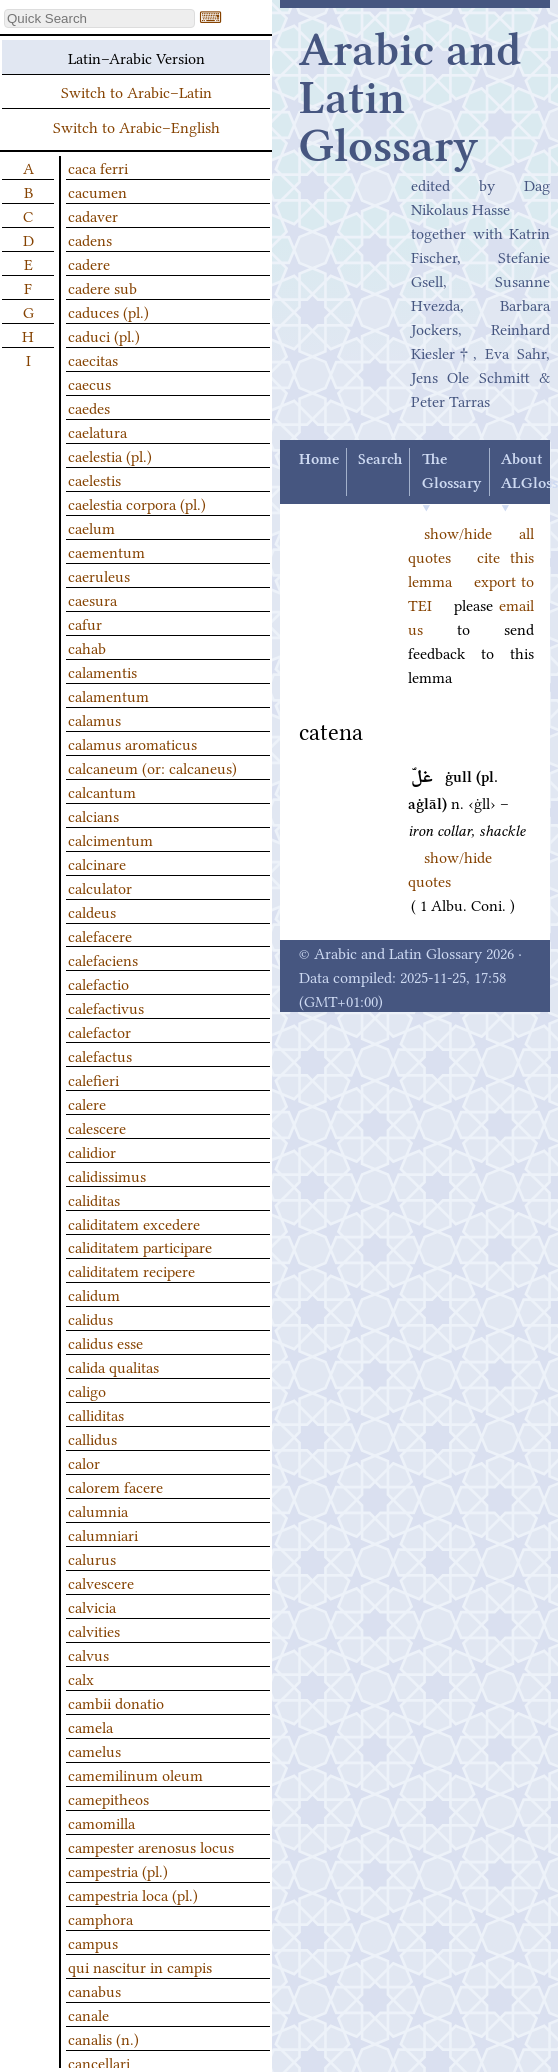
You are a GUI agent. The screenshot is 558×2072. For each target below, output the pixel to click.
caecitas (93, 359)
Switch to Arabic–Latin (136, 91)
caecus (89, 383)
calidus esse (105, 1342)
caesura (92, 599)
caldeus (92, 911)
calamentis (102, 671)
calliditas (96, 1414)
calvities (94, 1630)
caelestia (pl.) (110, 455)
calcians (93, 815)
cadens (90, 239)
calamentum (108, 695)
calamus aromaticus (132, 743)
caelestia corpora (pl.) (137, 503)
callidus (92, 1438)
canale (88, 2014)
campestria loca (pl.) (133, 1894)
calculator (100, 887)
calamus (94, 719)
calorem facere (115, 1486)
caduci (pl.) (104, 335)
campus (93, 1942)
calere (87, 1103)
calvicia (92, 1606)
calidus (90, 1318)
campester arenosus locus (151, 1846)
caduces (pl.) (108, 311)
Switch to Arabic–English (136, 126)
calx (81, 1678)
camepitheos (108, 1798)
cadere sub (102, 287)
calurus (92, 1558)
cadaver (93, 215)
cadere (89, 263)
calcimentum (110, 839)
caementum (106, 551)
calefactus (100, 1055)
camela (90, 1726)
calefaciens (103, 959)
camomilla (101, 1822)
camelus (94, 1750)
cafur (85, 623)
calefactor (99, 1031)
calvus (88, 1654)
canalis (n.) (103, 2038)
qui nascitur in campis (140, 1966)
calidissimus (107, 1175)
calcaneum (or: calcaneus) (152, 767)
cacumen (97, 191)
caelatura (97, 431)
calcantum (102, 791)
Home (319, 460)
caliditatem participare (140, 1246)
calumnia (98, 1510)
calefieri (93, 1079)
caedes (89, 407)
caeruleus (99, 575)
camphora (100, 1918)
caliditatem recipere (131, 1270)
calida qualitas (113, 1366)
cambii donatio (116, 1702)
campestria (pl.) (118, 1870)
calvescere (101, 1582)
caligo (87, 1390)
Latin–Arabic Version (136, 57)
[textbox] (99, 18)
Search (380, 460)
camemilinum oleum (135, 1774)
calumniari (103, 1534)
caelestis (94, 479)
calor (84, 1462)
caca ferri (98, 167)
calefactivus (106, 1007)
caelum (91, 527)
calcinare (97, 863)
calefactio (98, 983)
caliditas (94, 1199)
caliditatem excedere (134, 1223)
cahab (87, 647)
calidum (94, 1294)
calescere (97, 1127)
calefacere (100, 935)
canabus (94, 1990)
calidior (92, 1151)
